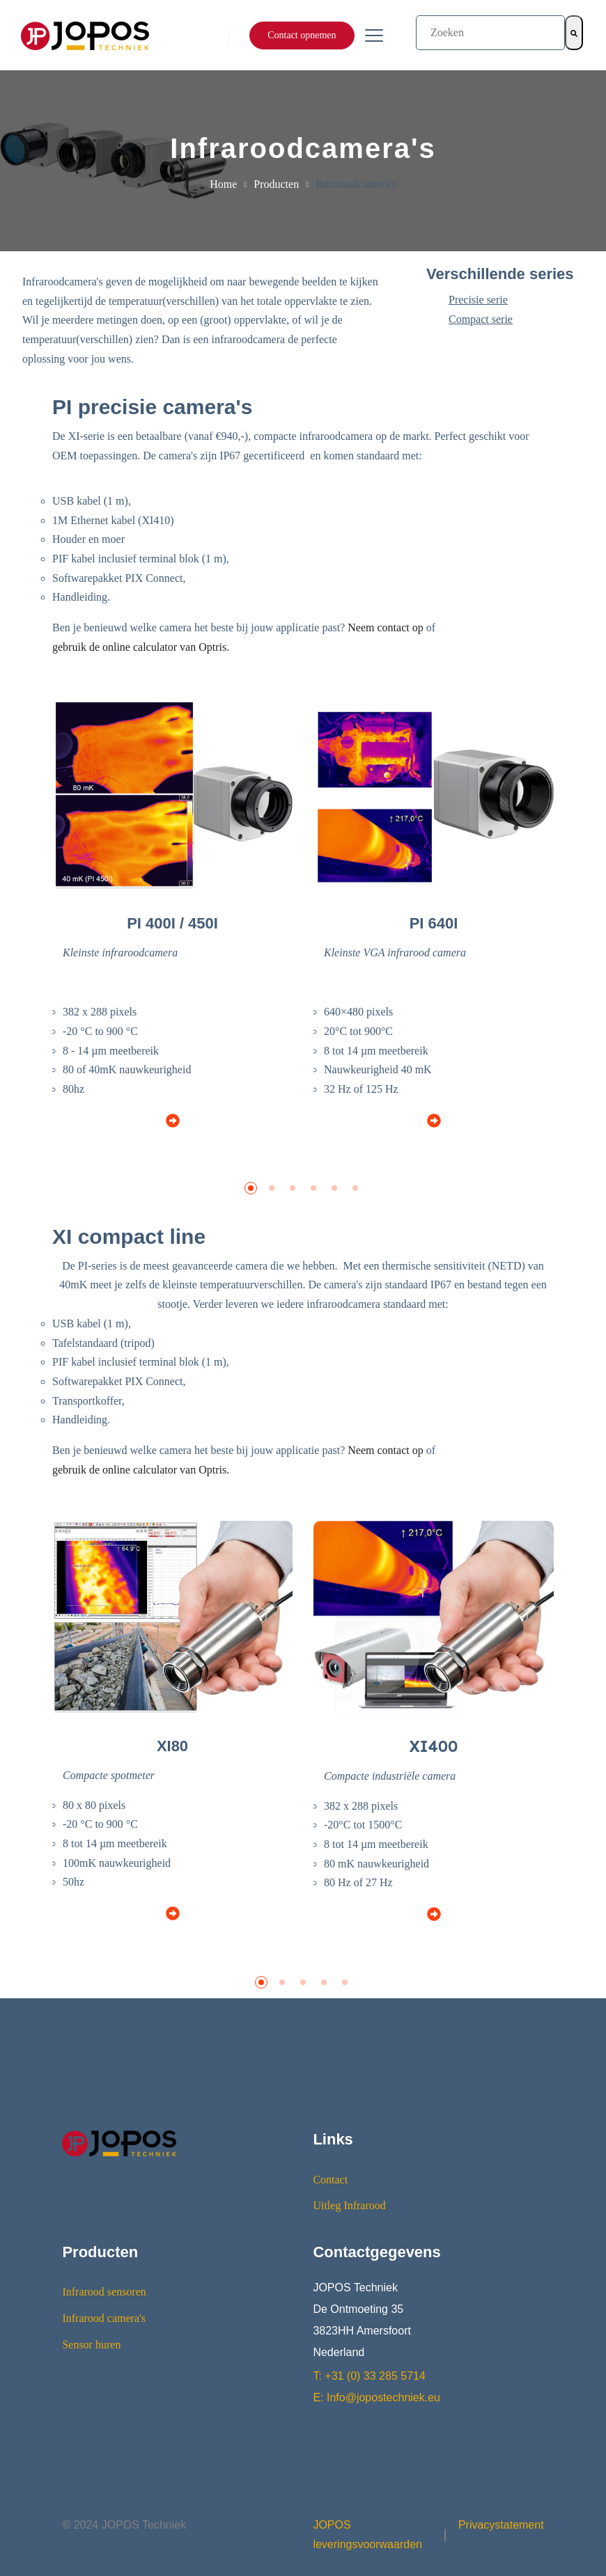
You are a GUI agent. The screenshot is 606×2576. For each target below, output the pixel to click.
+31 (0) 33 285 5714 (375, 2376)
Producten (276, 184)
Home (223, 184)
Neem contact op (385, 627)
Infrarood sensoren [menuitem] (104, 2292)
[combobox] (490, 32)
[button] (251, 1188)
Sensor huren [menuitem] (91, 2344)
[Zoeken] (574, 32)
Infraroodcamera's (356, 184)
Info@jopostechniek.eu (383, 2397)
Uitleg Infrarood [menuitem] (349, 2205)
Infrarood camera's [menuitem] (104, 2318)
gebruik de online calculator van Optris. (140, 647)
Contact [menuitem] (330, 2180)
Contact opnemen (301, 35)
